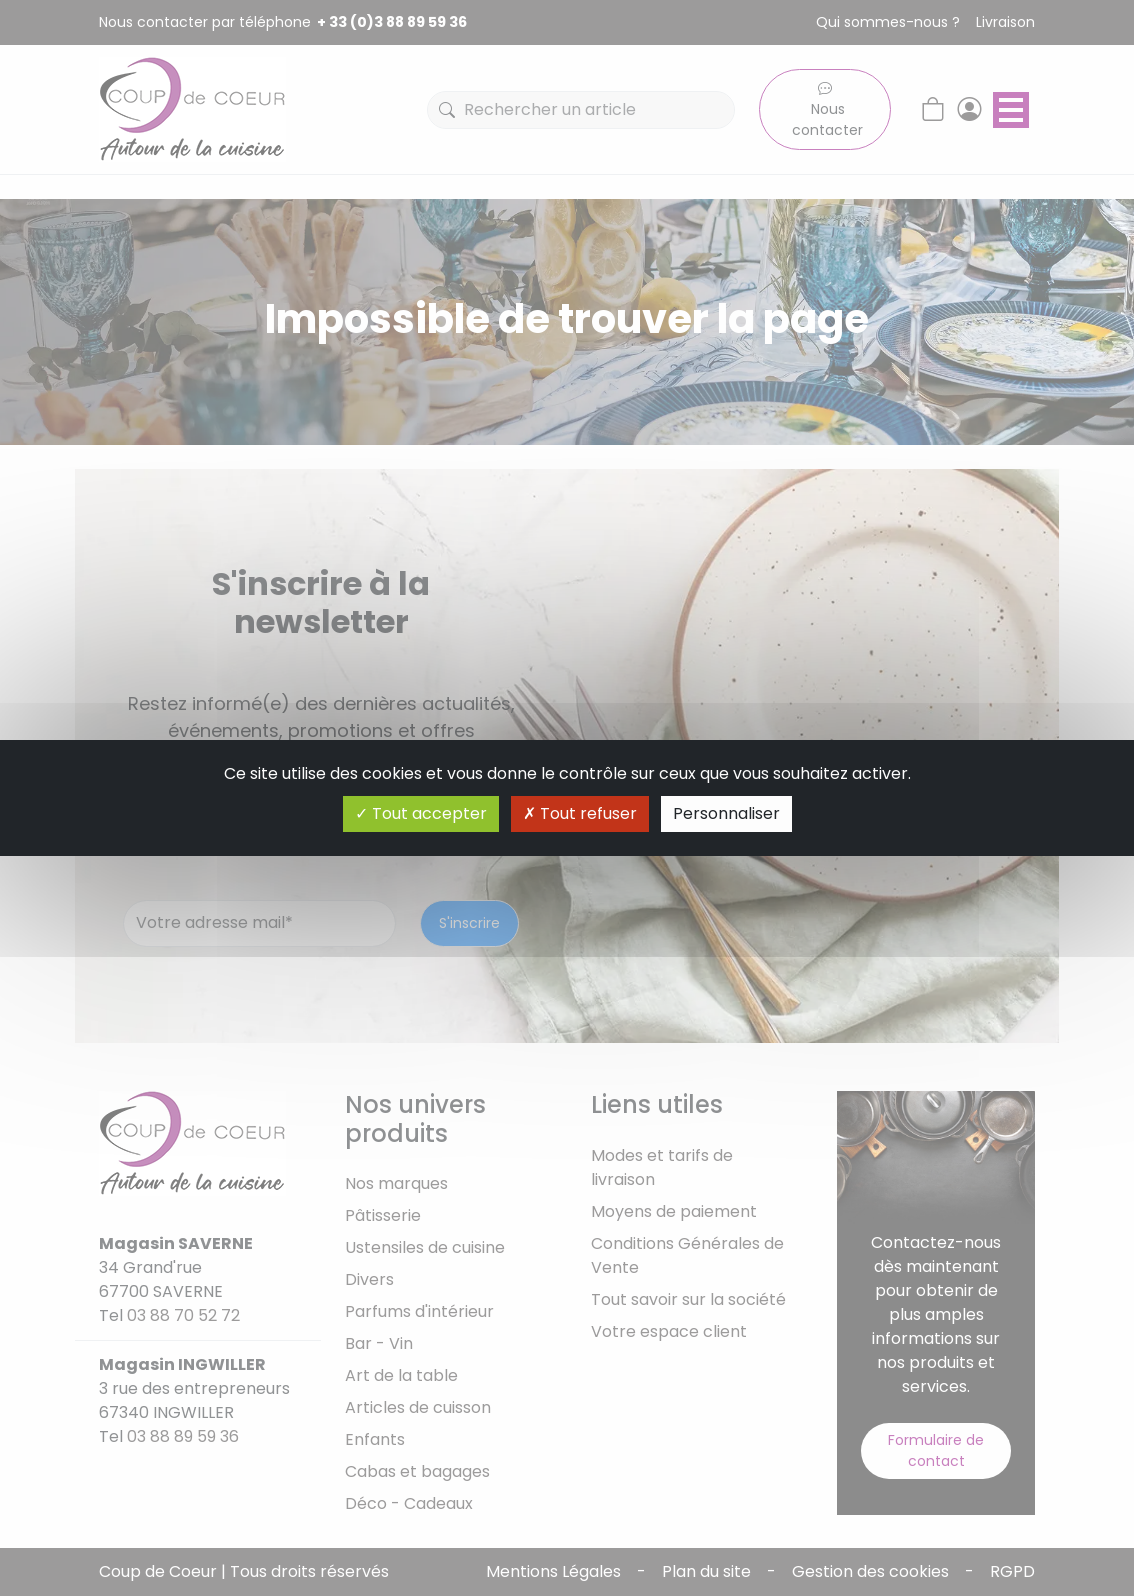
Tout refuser (580, 813)
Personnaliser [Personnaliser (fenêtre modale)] (726, 813)
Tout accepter (421, 813)
